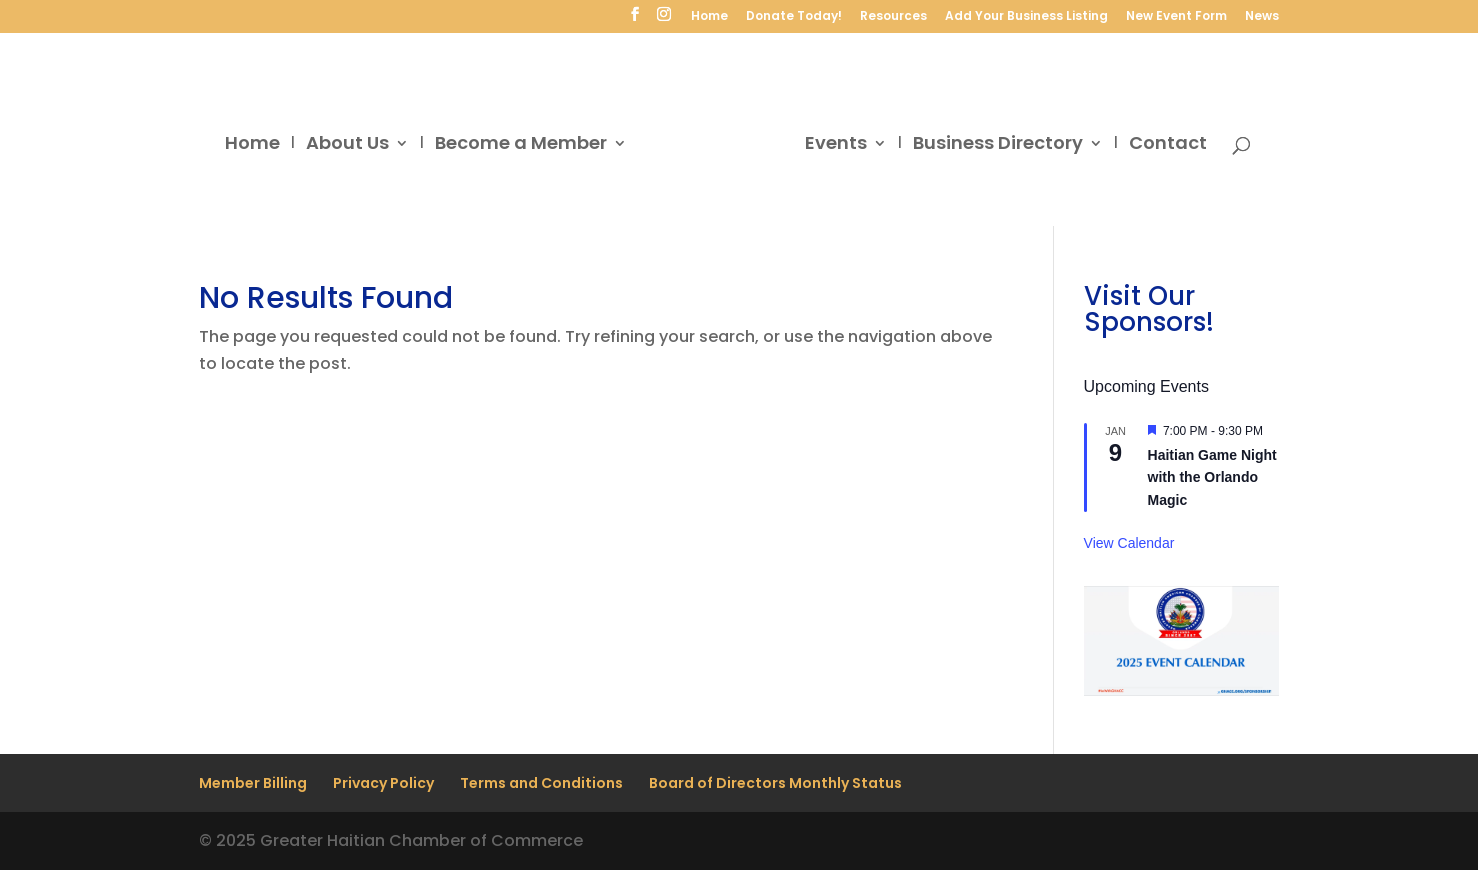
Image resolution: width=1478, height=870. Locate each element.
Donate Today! (794, 17)
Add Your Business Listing (1026, 17)
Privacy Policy (383, 783)
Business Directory (998, 145)
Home (709, 17)
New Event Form (1176, 17)
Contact (1168, 145)
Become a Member (521, 145)
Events (836, 145)
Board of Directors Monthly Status (775, 783)
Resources (893, 17)
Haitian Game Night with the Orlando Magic (1212, 477)
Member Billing (253, 783)
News (1262, 17)
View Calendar (1129, 543)
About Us (347, 145)
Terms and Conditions (541, 783)
